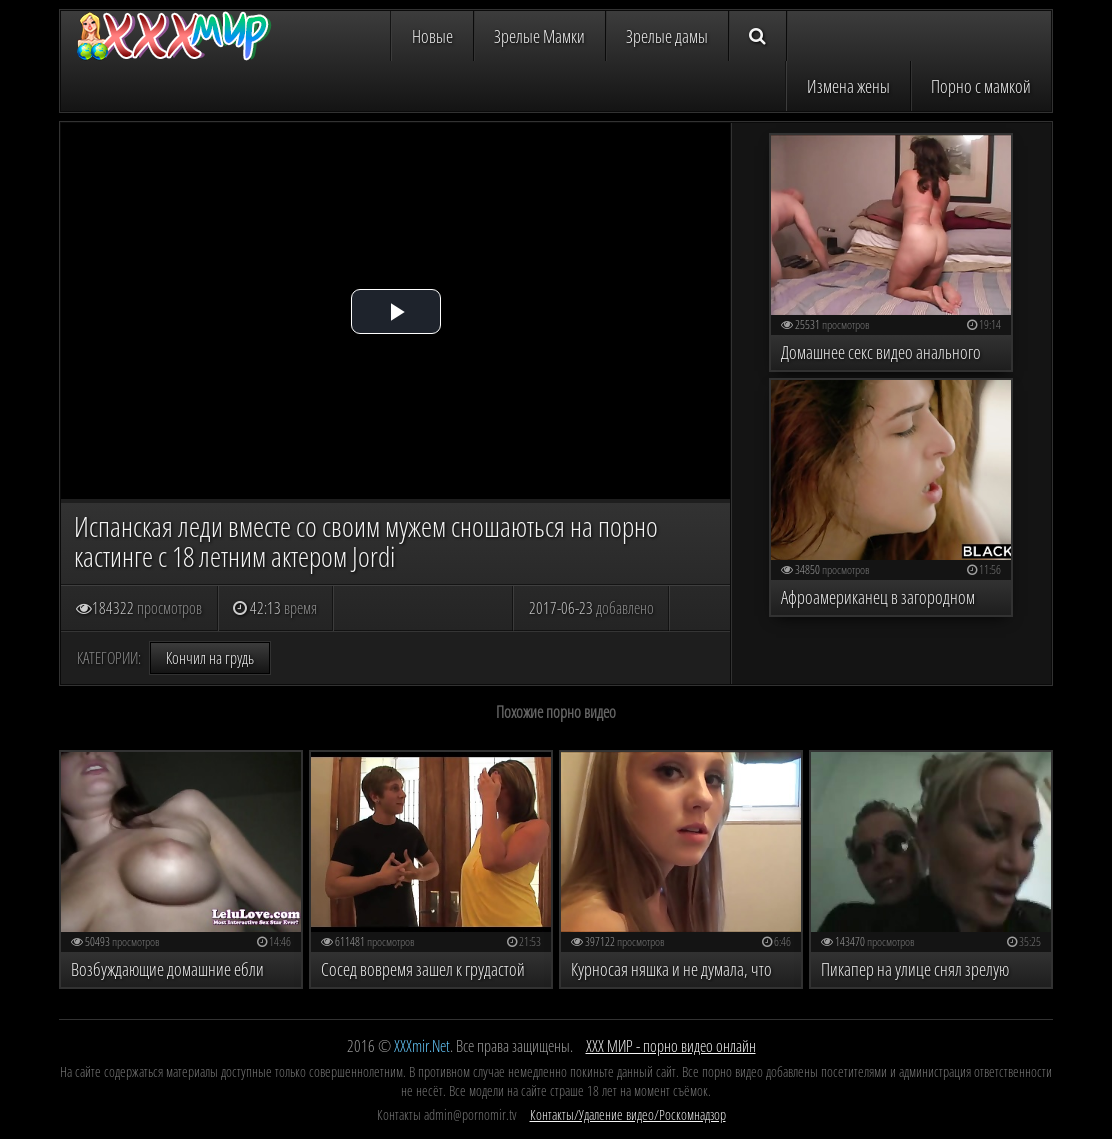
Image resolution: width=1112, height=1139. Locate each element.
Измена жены (848, 86)
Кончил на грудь (210, 658)
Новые (432, 36)
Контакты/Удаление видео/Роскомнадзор (628, 1114)
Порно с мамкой (981, 86)
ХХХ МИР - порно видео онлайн (671, 1046)
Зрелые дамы (667, 36)
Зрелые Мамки (539, 36)
